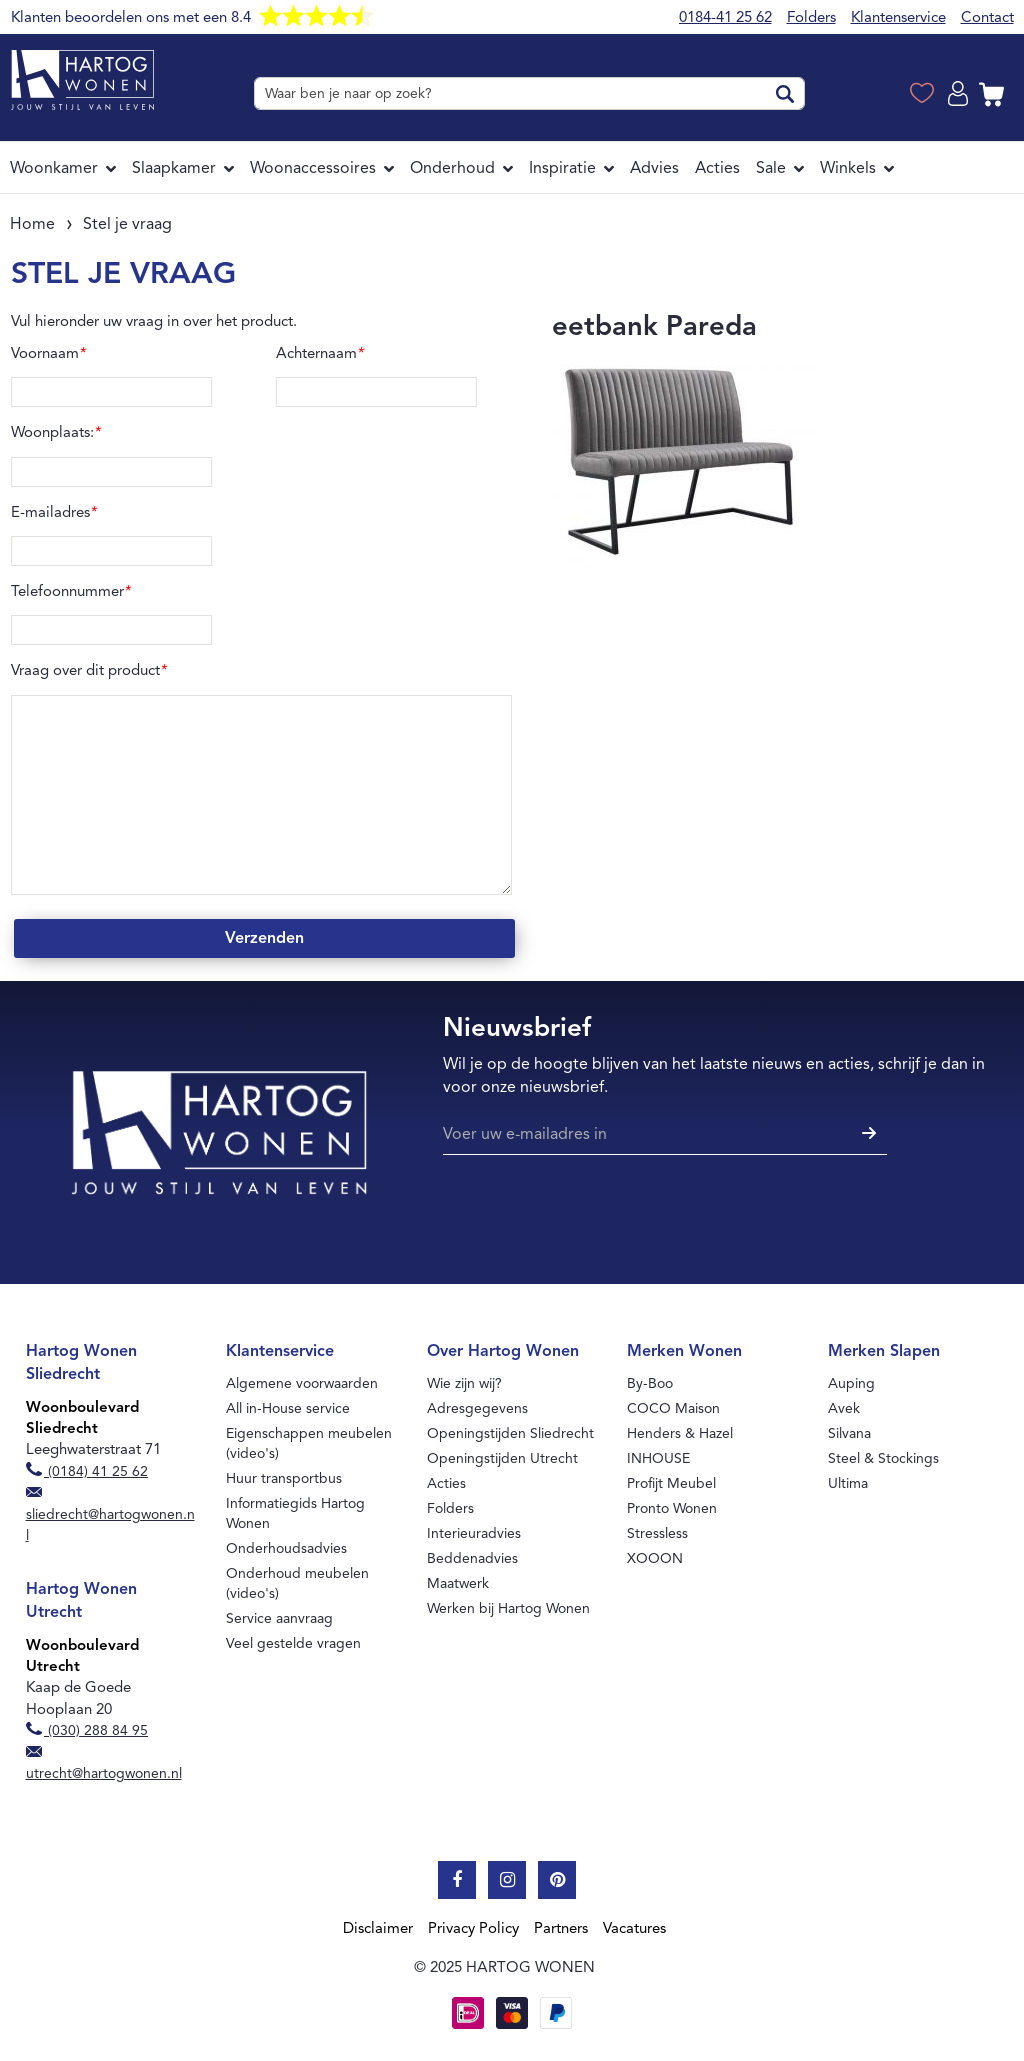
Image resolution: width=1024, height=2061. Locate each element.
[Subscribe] (866, 1134)
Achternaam (320, 353)
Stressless (657, 1533)
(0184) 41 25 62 (87, 1471)
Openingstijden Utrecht (502, 1458)
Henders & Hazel (680, 1433)
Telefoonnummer (71, 591)
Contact (987, 17)
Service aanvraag (279, 1618)
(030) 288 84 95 (87, 1730)
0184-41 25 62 (725, 17)
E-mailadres (54, 512)
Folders (811, 17)
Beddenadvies (472, 1558)
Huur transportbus (284, 1478)
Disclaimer (378, 1928)
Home (32, 224)
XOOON (655, 1558)
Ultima (848, 1483)
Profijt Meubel (671, 1483)
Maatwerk (458, 1583)
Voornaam (48, 353)
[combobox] (529, 93)
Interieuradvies (474, 1533)
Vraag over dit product (89, 670)
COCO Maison (673, 1408)
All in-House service (288, 1408)
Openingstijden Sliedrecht (510, 1433)
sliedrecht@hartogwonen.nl (110, 1516)
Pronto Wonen (672, 1508)
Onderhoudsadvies (286, 1548)
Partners (561, 1928)
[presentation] (595, 1213)
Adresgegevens (477, 1408)
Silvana (849, 1433)
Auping (851, 1383)
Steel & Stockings (883, 1458)
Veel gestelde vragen (293, 1643)
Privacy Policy (473, 1928)
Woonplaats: (56, 432)
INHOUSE (658, 1458)
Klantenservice (898, 17)
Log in (961, 94)
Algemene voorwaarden (302, 1383)
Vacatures (634, 1928)
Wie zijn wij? (464, 1383)
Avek (844, 1408)
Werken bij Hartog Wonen (508, 1608)
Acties (446, 1483)
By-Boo (650, 1383)
